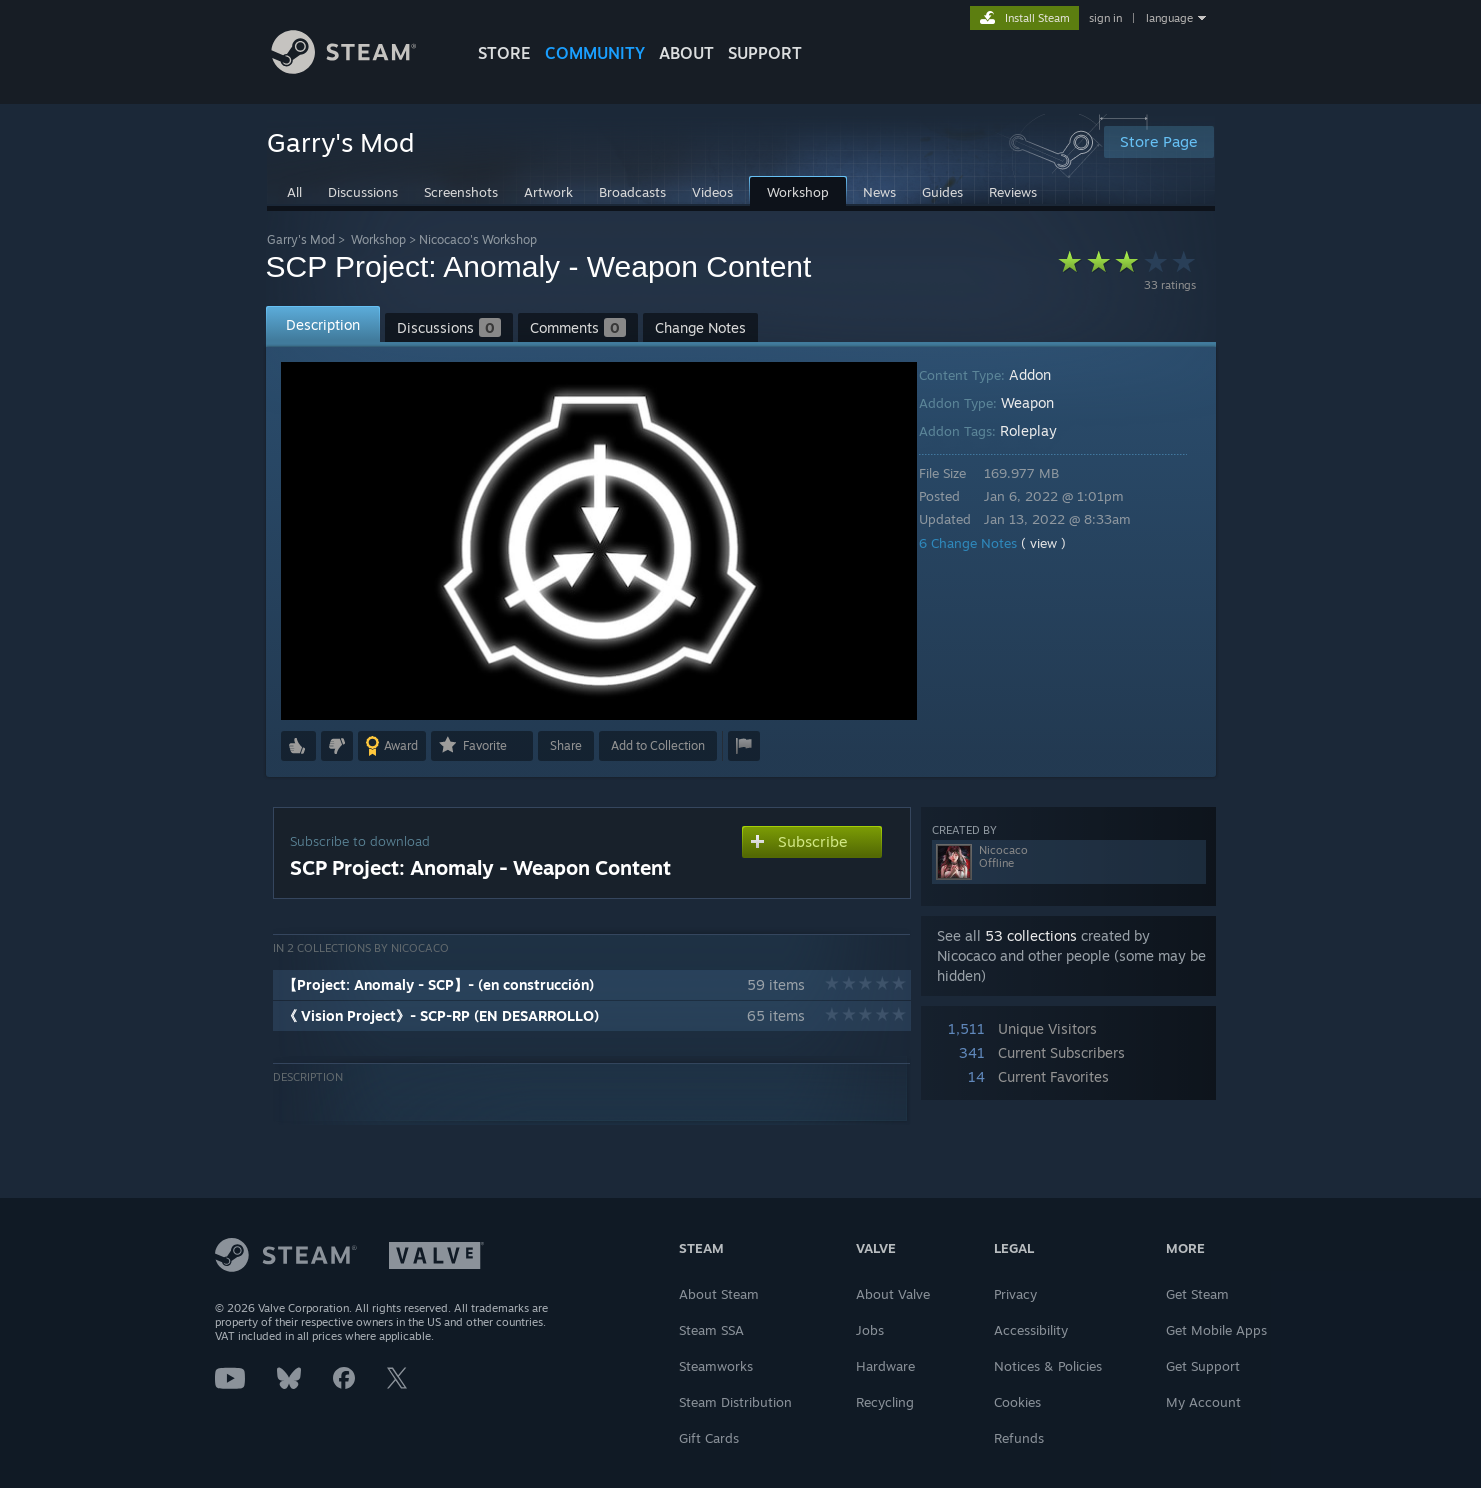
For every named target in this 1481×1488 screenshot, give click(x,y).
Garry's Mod (301, 239)
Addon (1044, 374)
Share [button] (566, 745)
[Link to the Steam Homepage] (359, 68)
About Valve (893, 1294)
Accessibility (1031, 1330)
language (1169, 18)
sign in (1105, 18)
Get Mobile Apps (1216, 1330)
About (686, 53)
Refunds (1019, 1438)
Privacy (1015, 1294)
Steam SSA (711, 1330)
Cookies (1017, 1402)
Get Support (1203, 1366)
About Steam (719, 1294)
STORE (504, 53)
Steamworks (716, 1366)
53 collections (1031, 935)
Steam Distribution (735, 1402)
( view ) (1057, 543)
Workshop (378, 239)
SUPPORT (765, 53)
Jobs (870, 1330)
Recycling (885, 1402)
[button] (298, 746)
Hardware (885, 1366)
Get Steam (1197, 1294)
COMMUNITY (595, 53)
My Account (1203, 1402)
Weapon (1041, 402)
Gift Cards (709, 1438)
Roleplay (1042, 430)
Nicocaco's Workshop (478, 239)
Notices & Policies (1048, 1366)
